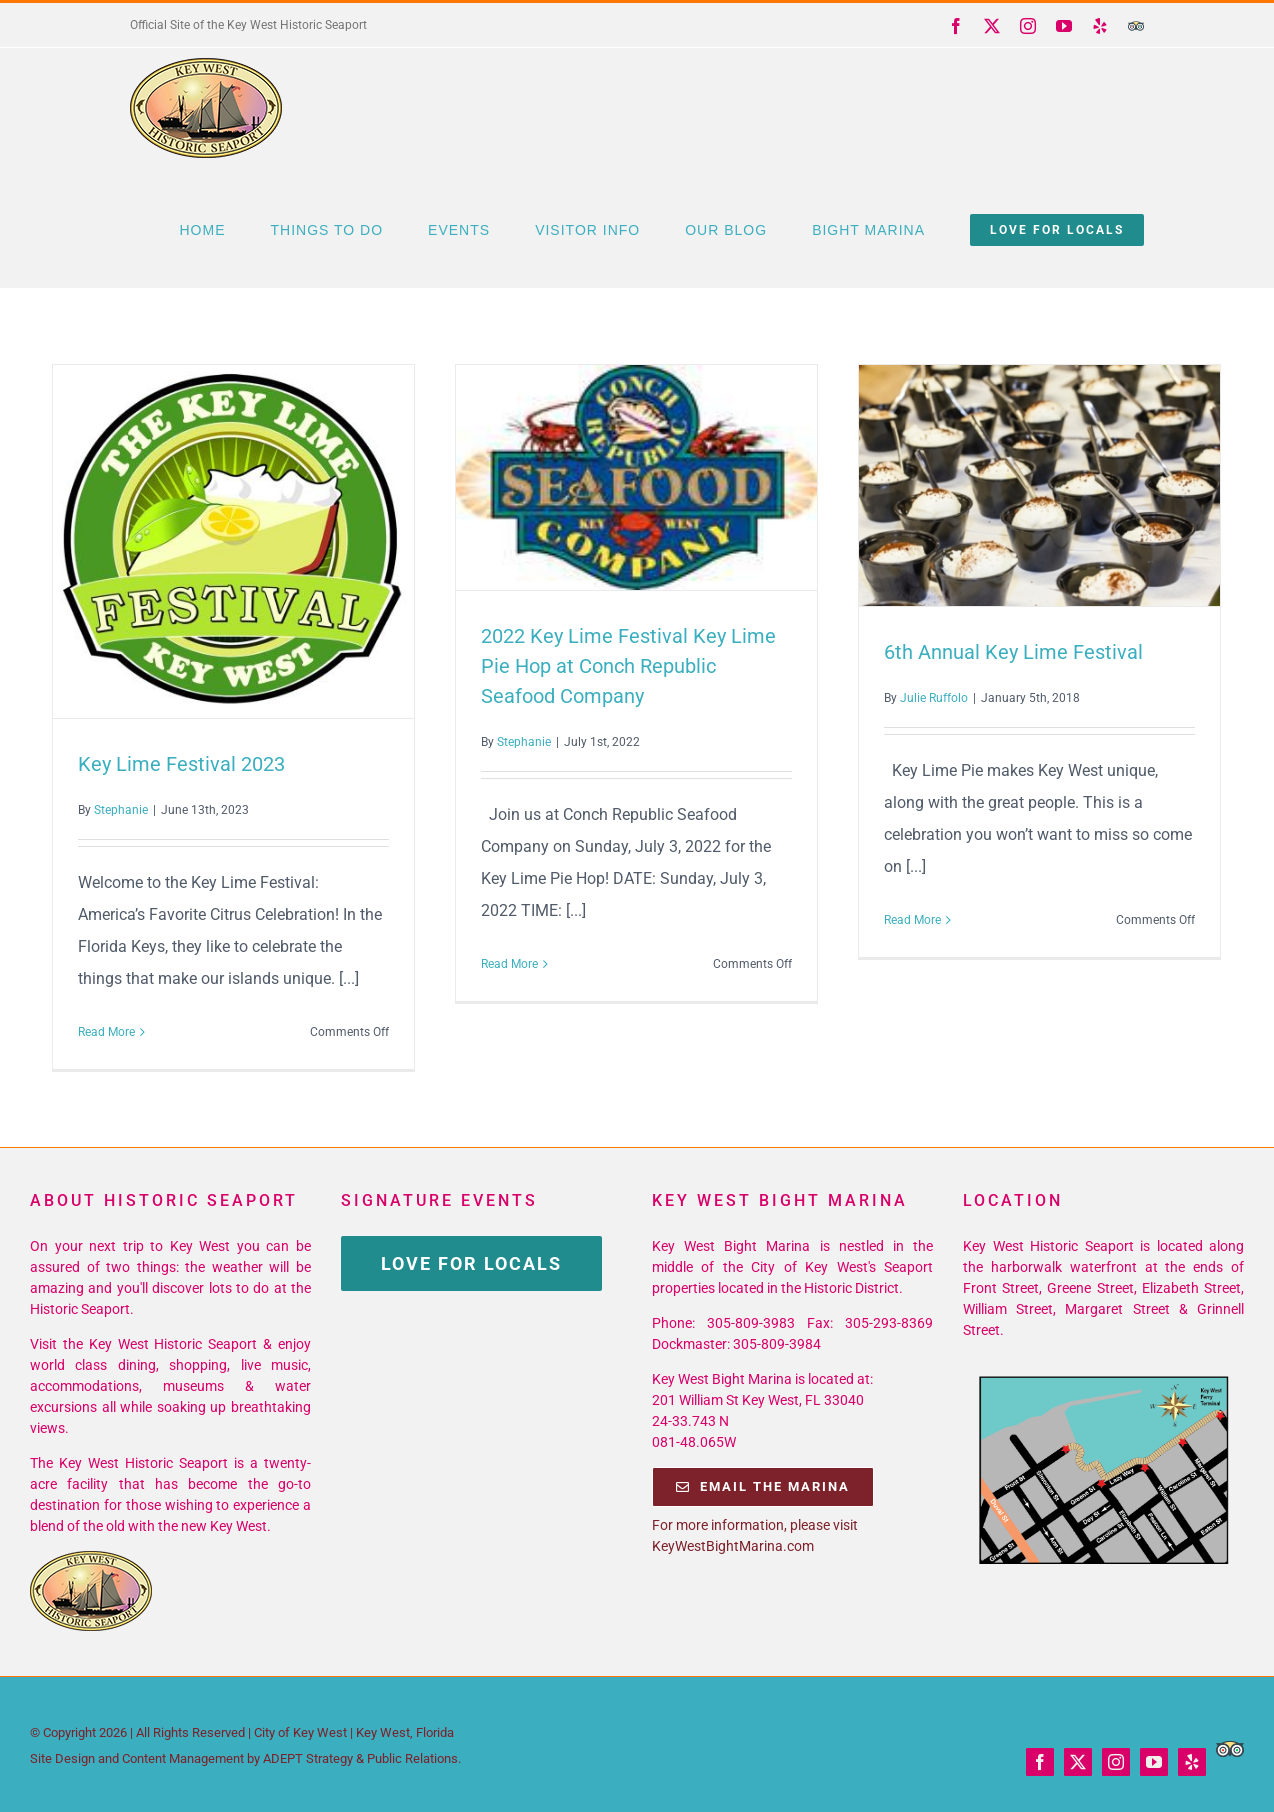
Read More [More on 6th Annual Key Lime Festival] (912, 920)
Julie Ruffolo (934, 698)
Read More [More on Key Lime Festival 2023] (106, 1032)
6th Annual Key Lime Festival (1013, 652)
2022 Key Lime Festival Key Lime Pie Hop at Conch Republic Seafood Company (628, 666)
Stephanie (121, 810)
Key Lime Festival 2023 (181, 764)
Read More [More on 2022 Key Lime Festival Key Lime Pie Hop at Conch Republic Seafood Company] (509, 964)
